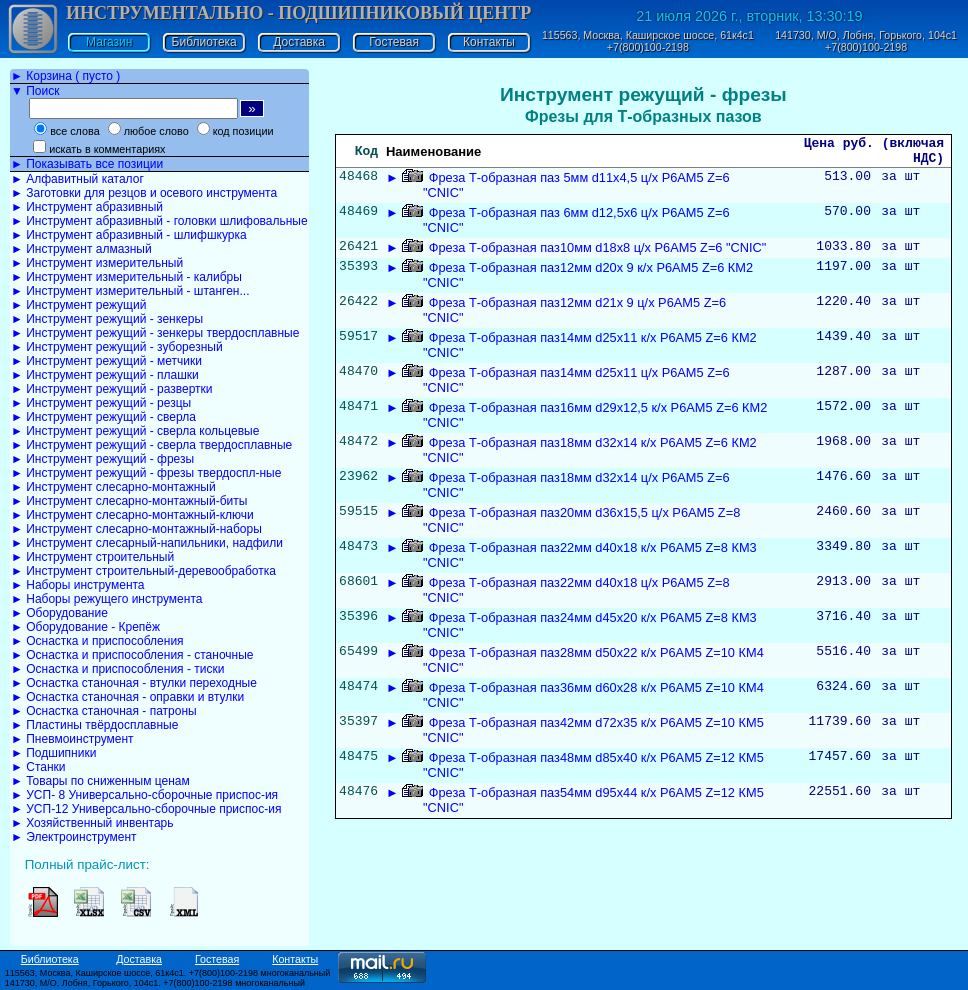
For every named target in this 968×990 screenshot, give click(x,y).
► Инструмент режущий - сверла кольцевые (135, 431)
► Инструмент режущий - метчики (106, 361)
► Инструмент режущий (78, 305)
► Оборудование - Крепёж (85, 627)
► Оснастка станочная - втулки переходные (134, 683)
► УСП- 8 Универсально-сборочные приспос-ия (144, 795)
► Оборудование (59, 613)
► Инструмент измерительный (97, 263)
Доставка (299, 42)
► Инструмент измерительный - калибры (126, 277)
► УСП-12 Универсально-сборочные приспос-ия (146, 809)
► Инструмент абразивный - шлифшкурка (129, 235)
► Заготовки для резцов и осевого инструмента (144, 193)
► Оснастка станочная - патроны (104, 711)
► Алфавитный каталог (77, 179)
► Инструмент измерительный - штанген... (130, 291)
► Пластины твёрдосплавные (94, 725)
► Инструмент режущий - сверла (103, 417)
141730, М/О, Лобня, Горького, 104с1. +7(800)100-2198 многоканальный (155, 983)
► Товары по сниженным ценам (100, 781)
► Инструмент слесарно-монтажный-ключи (132, 515)
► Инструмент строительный (92, 557)
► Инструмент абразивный (87, 207)
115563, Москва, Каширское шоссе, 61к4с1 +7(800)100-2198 (648, 41)
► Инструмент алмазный (81, 249)
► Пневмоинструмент (72, 739)
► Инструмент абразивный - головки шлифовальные (159, 221)
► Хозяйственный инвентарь (92, 823)
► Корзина (65, 76)
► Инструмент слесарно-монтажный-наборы (136, 529)
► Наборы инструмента (78, 585)
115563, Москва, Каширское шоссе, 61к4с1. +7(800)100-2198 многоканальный (168, 973)
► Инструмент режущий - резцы (101, 403)
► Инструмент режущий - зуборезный (117, 347)
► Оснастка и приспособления (97, 641)
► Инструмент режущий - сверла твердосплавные (151, 445)
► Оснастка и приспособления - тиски (117, 669)
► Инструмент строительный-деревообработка (143, 571)
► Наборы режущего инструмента (106, 599)
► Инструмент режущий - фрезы (102, 459)
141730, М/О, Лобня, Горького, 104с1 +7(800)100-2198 (866, 41)
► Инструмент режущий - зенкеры (107, 319)
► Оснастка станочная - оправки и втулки (127, 697)
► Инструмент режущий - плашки (105, 375)
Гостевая (394, 42)
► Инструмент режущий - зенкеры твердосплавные (155, 333)
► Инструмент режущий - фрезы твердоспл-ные (146, 473)
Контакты (489, 42)
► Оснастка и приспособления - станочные (132, 655)
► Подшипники (53, 753)
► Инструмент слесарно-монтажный (113, 487)
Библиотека (204, 42)
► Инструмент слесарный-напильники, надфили (147, 543)
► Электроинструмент (74, 837)
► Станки (38, 767)
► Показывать (87, 164)
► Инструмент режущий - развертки (112, 389)
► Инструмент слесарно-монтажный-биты (129, 501)
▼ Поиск (35, 91)
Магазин (109, 42)
